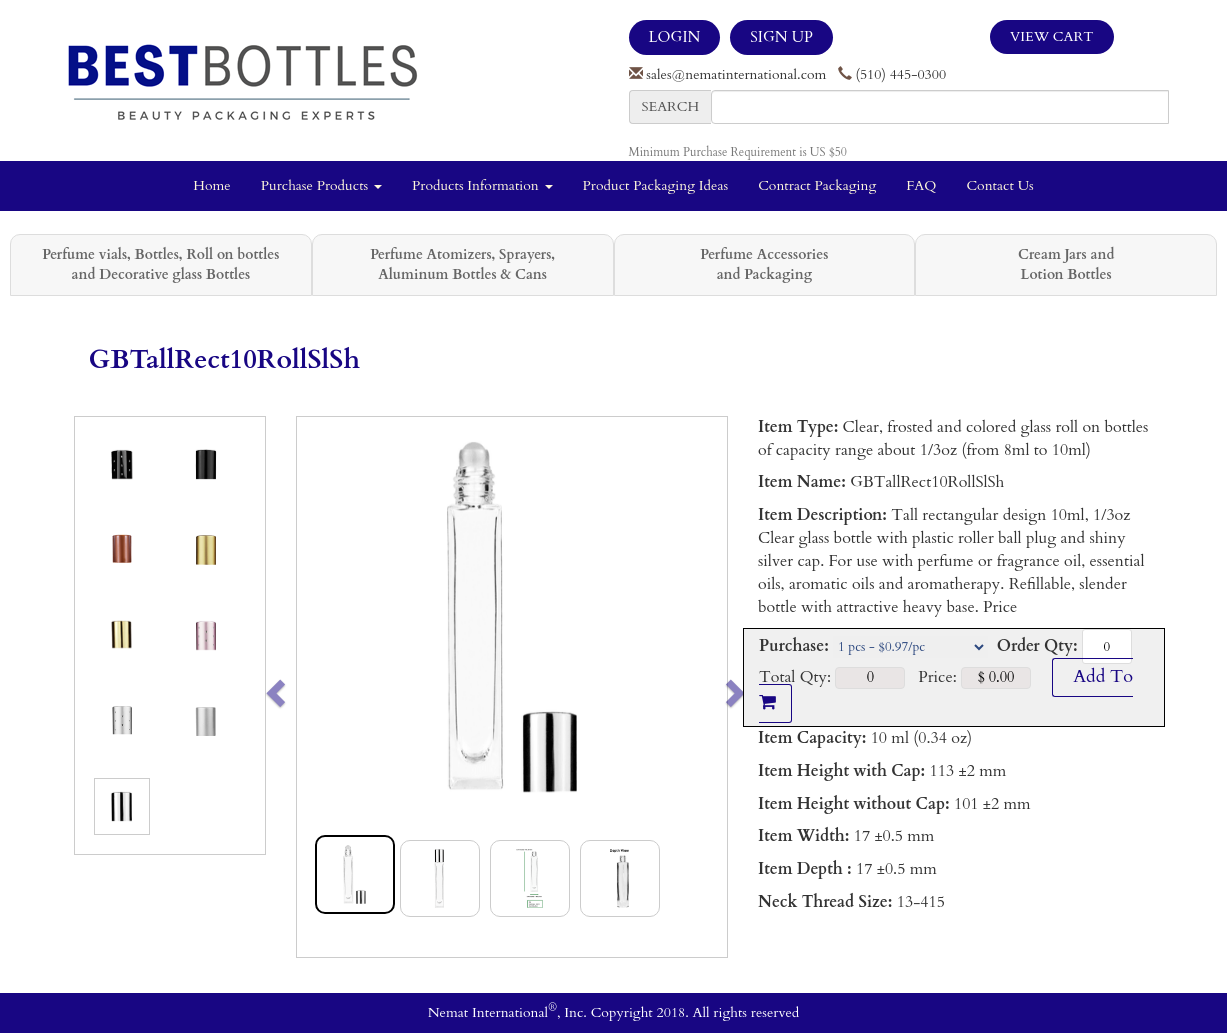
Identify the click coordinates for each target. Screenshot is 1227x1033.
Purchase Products (321, 185)
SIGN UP (781, 37)
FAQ (921, 185)
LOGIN (675, 37)
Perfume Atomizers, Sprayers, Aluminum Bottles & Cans (462, 264)
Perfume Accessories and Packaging (764, 264)
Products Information (482, 185)
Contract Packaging (817, 185)
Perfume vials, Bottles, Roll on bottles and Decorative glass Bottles (160, 264)
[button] (318, 687)
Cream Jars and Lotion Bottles (1066, 264)
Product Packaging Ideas (656, 185)
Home (211, 185)
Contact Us (999, 185)
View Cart (1052, 36)
